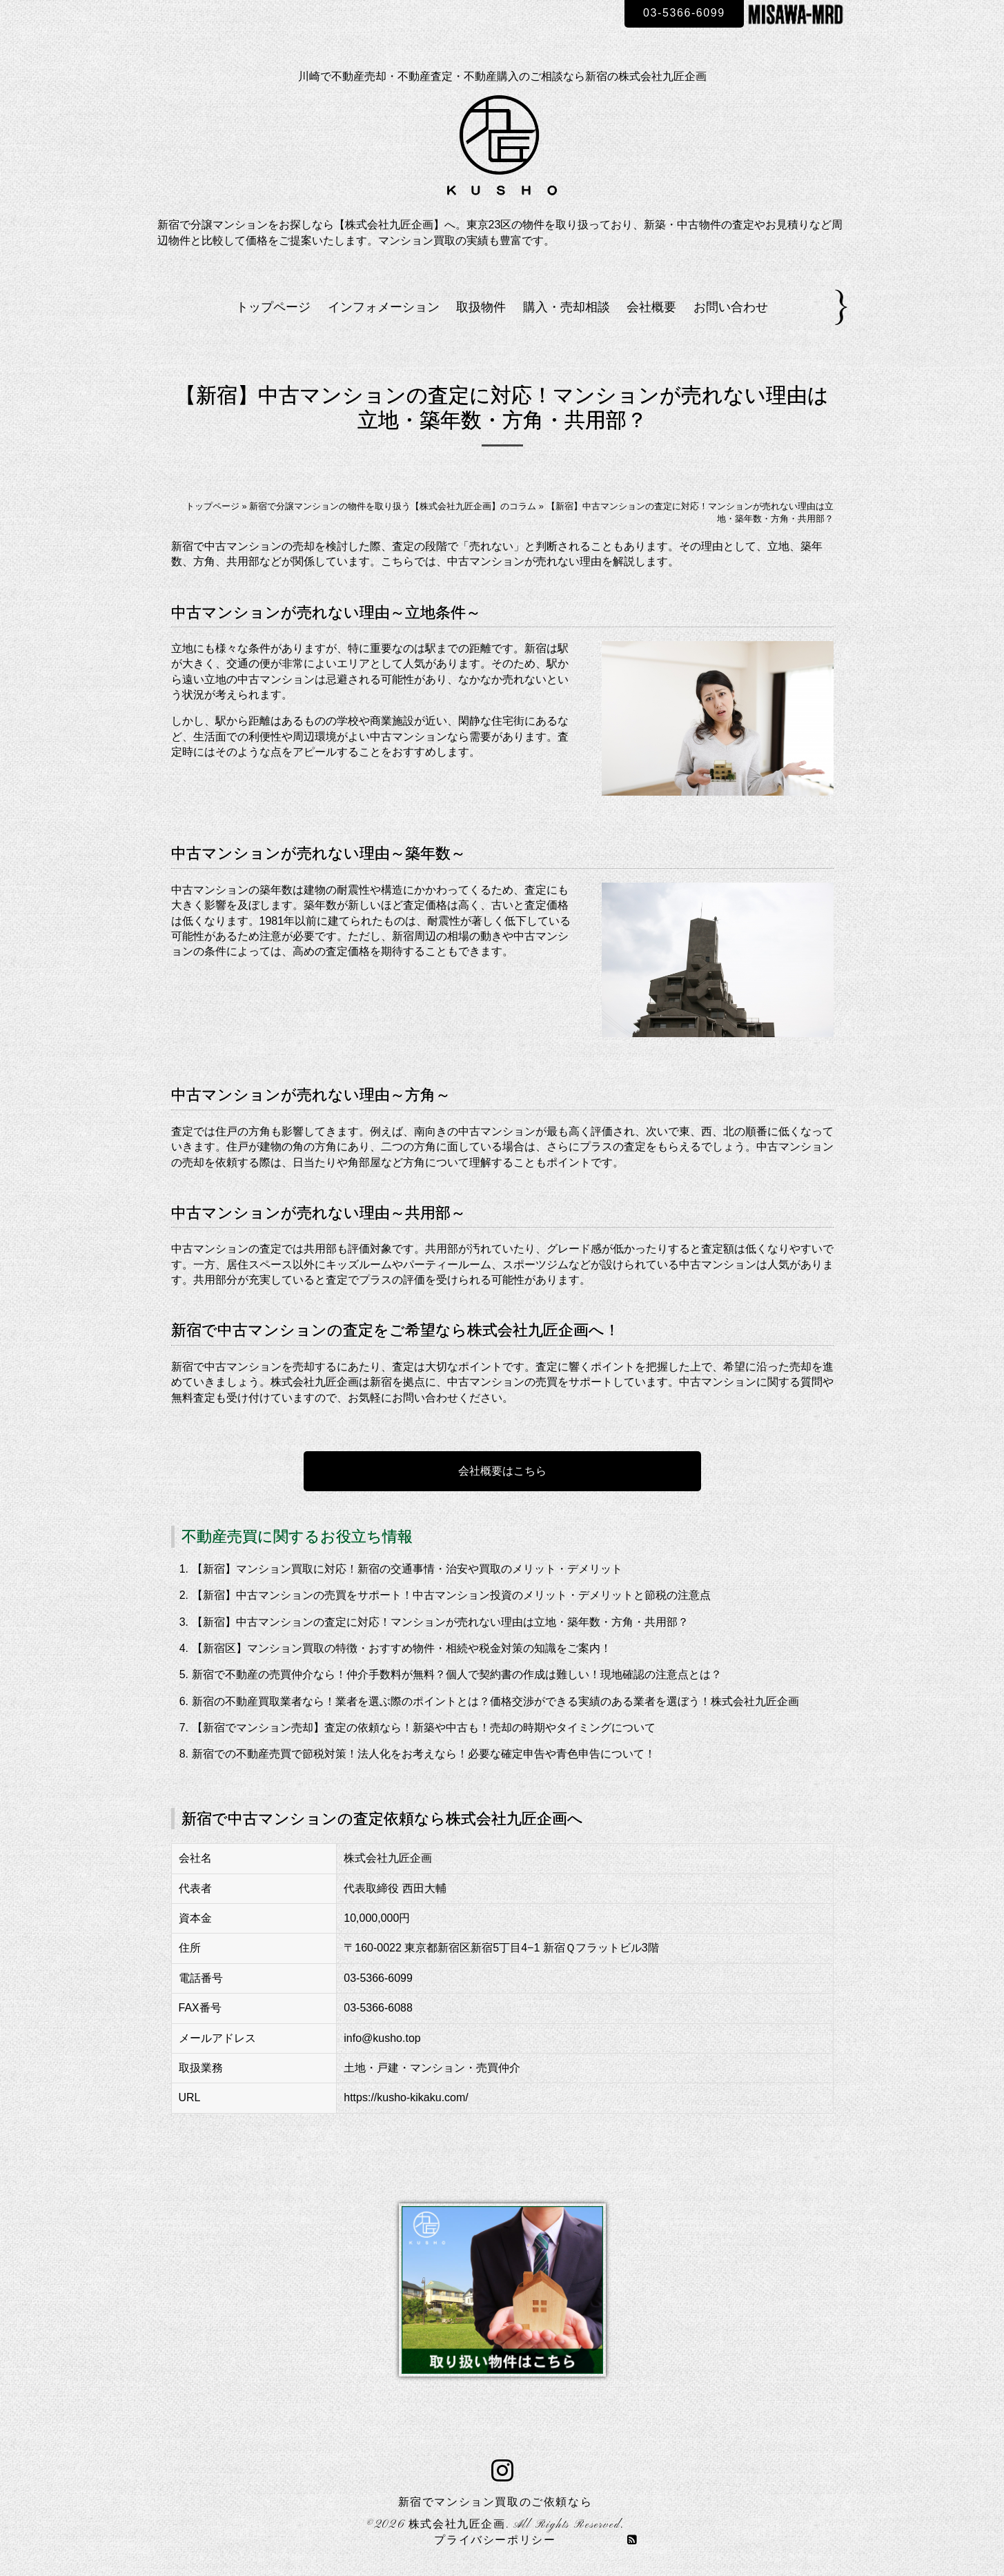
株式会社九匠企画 (457, 2525)
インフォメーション (384, 307)
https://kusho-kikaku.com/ (406, 2097)
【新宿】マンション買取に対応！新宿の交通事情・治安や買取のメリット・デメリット (407, 1569)
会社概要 (651, 307)
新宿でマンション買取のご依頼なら (495, 2503)
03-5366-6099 (684, 13)
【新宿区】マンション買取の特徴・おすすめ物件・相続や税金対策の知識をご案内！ (401, 1648)
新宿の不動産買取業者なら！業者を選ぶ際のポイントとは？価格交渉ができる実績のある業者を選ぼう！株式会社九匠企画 (495, 1701)
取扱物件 (481, 307)
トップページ (273, 307)
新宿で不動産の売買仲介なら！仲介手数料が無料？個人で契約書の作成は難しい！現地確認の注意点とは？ (457, 1674)
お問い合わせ (730, 307)
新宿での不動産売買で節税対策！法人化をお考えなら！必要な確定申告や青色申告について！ (424, 1754)
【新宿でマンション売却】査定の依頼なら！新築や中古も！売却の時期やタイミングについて (424, 1727)
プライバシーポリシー (494, 2541)
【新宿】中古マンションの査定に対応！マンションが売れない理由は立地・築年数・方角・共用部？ (440, 1622)
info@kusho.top (382, 2038)
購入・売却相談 (566, 307)
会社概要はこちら (502, 1471)
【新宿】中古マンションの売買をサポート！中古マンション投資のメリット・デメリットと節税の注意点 (451, 1595)
